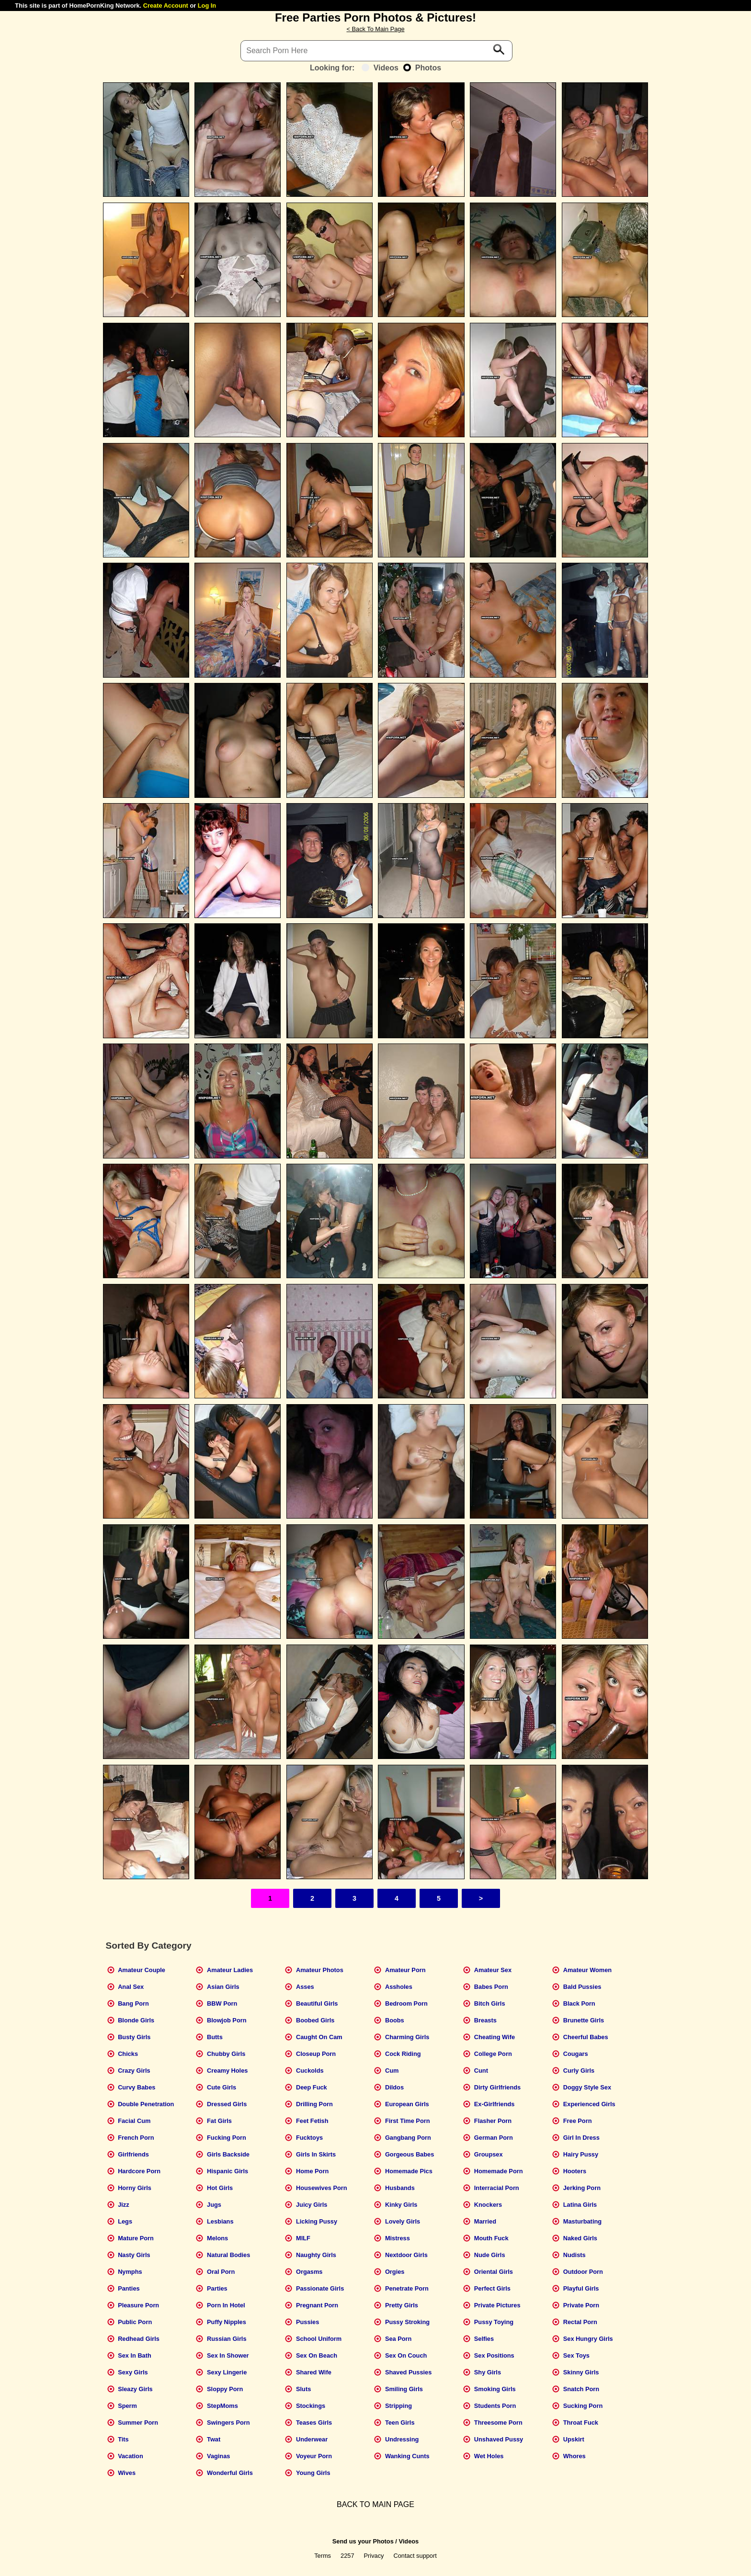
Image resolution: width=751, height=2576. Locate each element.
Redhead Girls (138, 2338)
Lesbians (220, 2221)
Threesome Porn (498, 2422)
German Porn (493, 2137)
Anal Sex (131, 1986)
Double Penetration (146, 2104)
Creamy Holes (227, 2070)
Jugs (214, 2204)
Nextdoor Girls (406, 2254)
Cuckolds (310, 2070)
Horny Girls (134, 2187)
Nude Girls (489, 2254)
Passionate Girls (320, 2288)
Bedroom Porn (406, 2003)
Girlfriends (133, 2154)
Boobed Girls (315, 2020)
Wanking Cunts (407, 2456)
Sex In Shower (228, 2355)
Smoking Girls (495, 2389)
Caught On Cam (319, 2037)
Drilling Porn (314, 2104)
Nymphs (130, 2271)
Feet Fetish (312, 2120)
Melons (217, 2238)
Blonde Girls (136, 2020)
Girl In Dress (581, 2137)
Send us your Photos (363, 2541)
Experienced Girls (589, 2104)
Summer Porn (138, 2422)
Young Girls (313, 2472)
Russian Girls (227, 2338)
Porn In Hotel (226, 2305)
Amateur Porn (405, 1970)
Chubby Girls (226, 2053)
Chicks (128, 2053)
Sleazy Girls (135, 2389)
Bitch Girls (489, 2003)
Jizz (123, 2204)
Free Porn (577, 2120)
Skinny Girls (581, 2372)
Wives (127, 2472)
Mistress (397, 2238)
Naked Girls (580, 2238)
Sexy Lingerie (227, 2372)
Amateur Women (587, 1970)
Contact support (414, 2555)
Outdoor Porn (583, 2271)
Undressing (402, 2439)
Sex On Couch (406, 2355)
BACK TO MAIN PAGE (375, 2504)
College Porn (493, 2053)
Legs (125, 2221)
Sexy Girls (133, 2372)
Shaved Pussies (408, 2372)
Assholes (398, 1986)
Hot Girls (220, 2187)
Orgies (395, 2271)
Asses (305, 1986)
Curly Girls (578, 2070)
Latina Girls (580, 2204)
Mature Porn (136, 2238)
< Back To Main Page (375, 29)
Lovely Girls (402, 2221)
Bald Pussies (582, 1986)
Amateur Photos (319, 1970)
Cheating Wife (494, 2037)
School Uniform (318, 2338)
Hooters (574, 2171)
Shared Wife (313, 2372)
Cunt (481, 2070)
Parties (217, 2288)
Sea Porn (398, 2338)
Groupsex (488, 2154)
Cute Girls (221, 2087)
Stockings (310, 2405)
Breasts (485, 2020)
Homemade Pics (408, 2171)
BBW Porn (222, 2003)
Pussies (307, 2322)
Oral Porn (221, 2271)
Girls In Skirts (316, 2154)
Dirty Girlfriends (497, 2087)
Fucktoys (309, 2137)
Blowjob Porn (226, 2020)
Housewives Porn (321, 2187)
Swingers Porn (228, 2422)
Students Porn (495, 2405)
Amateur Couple (141, 1970)
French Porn (136, 2137)
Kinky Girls (401, 2204)
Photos (422, 68)
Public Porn (135, 2322)
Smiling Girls (404, 2389)
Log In (207, 5)
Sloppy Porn (225, 2389)
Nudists (574, 2254)
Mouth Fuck (491, 2238)
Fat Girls (219, 2120)
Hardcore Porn (139, 2171)
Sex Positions (494, 2355)
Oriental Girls (493, 2271)
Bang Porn (133, 2003)
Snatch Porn (581, 2389)
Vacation (130, 2456)
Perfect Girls (492, 2288)
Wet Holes (489, 2456)
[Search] (376, 50)
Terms (322, 2555)
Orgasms (309, 2271)
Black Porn (579, 2003)
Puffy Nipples (226, 2322)
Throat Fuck (580, 2422)
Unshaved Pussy (498, 2439)
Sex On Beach (316, 2355)
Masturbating (582, 2221)
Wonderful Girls (230, 2472)
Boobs (394, 2020)
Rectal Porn (580, 2322)
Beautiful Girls (317, 2003)
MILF (303, 2238)
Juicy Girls (311, 2204)
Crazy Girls (134, 2070)
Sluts (303, 2389)
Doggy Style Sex (587, 2087)
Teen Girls (400, 2422)
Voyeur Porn (314, 2456)
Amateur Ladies (230, 1970)
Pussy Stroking (407, 2322)
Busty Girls (134, 2037)
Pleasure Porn (138, 2305)
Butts (215, 2037)
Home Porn (312, 2171)
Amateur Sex (493, 1970)
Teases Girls (314, 2422)
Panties (129, 2288)
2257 (347, 2555)
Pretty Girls (401, 2305)
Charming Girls (407, 2037)
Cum (391, 2070)
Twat (213, 2439)
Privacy (374, 2555)
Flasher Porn (493, 2120)
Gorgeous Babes (409, 2154)
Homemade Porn (498, 2171)
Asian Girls (223, 1986)
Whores (574, 2456)
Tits (123, 2439)
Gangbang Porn (408, 2137)
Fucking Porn (226, 2137)
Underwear (312, 2439)
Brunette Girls (583, 2020)
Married (485, 2221)
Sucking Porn (583, 2405)
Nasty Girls (134, 2254)
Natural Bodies (228, 2254)
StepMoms (222, 2405)
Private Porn (581, 2305)
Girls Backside (228, 2154)
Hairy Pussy (580, 2154)
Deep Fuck (311, 2087)
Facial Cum (134, 2120)
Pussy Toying (493, 2322)
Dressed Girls (227, 2104)
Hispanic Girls (227, 2171)
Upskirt (573, 2439)
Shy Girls (487, 2372)
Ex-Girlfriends (494, 2104)
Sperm (127, 2405)
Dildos (394, 2087)
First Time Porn (407, 2120)
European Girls (407, 2104)
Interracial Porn (496, 2187)
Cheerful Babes (585, 2037)
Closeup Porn (316, 2053)
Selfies (484, 2338)
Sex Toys (576, 2355)
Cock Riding (403, 2053)
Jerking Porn (582, 2187)
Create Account (165, 5)
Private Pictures (497, 2305)
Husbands (400, 2187)
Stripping (398, 2405)
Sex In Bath (134, 2355)
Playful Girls (581, 2288)
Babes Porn (491, 1986)
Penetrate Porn (407, 2288)
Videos (380, 68)
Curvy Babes (136, 2087)
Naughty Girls (316, 2254)
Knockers (488, 2204)
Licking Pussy (316, 2221)
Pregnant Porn (317, 2305)
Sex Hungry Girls (588, 2338)
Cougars (575, 2053)
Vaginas (218, 2456)
